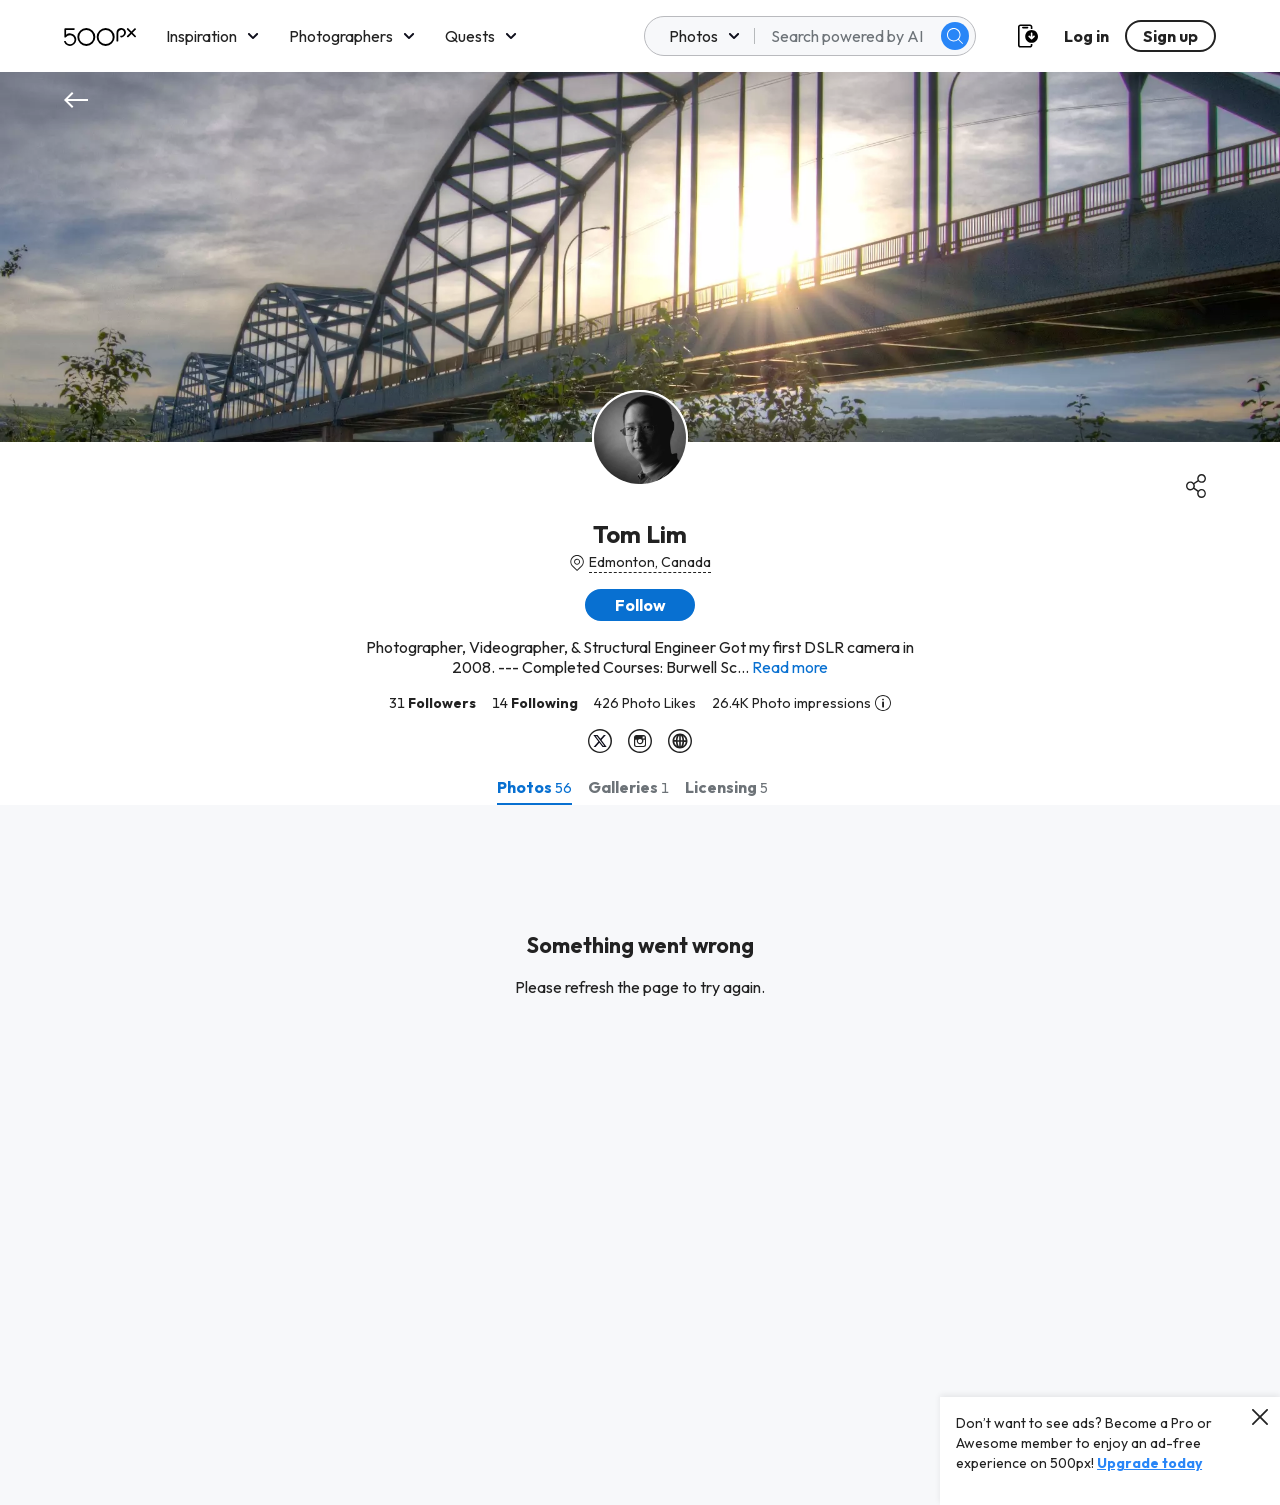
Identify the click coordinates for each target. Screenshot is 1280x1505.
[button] (640, 605)
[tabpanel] (640, 1155)
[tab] (534, 787)
